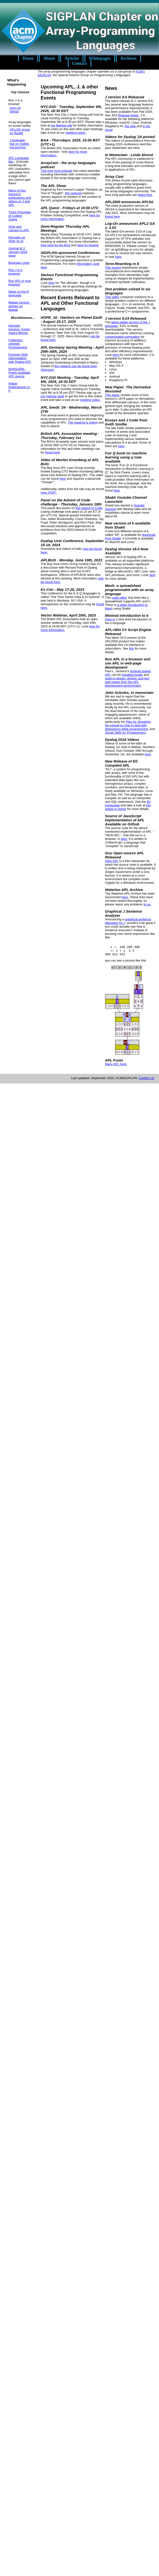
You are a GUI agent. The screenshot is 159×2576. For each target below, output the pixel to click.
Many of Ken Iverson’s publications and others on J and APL (19, 198)
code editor (119, 597)
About (49, 58)
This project (113, 267)
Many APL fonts (116, 1067)
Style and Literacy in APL (18, 228)
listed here (145, 195)
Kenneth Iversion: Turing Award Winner (19, 329)
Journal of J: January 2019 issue (17, 251)
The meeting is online (83, 422)
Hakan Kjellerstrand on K (19, 387)
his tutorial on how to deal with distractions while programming (126, 727)
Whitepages (100, 58)
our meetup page (52, 396)
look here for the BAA (55, 245)
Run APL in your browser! (19, 282)
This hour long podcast (56, 171)
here (51, 283)
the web (131, 126)
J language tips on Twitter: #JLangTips (20, 143)
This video (112, 297)
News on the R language (18, 293)
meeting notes (76, 132)
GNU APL (112, 861)
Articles (72, 58)
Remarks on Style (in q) (16, 239)
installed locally (132, 675)
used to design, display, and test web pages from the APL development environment (127, 682)
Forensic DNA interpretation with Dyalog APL (19, 358)
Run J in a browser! (15, 271)
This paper (112, 395)
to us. (147, 904)
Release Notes (128, 115)
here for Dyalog (88, 245)
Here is (110, 619)
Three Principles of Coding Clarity (19, 215)
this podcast (73, 193)
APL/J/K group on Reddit (20, 131)
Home (27, 58)
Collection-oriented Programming (17, 343)
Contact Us (146, 1081)
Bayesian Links (18, 263)
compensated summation (122, 337)
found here (52, 452)
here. (136, 148)
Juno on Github (15, 109)
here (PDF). (49, 492)
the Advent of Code (89, 508)
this (131, 648)
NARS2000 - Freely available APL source (19, 372)
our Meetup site (61, 125)
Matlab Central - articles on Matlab (19, 306)
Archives (128, 58)
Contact (79, 63)
